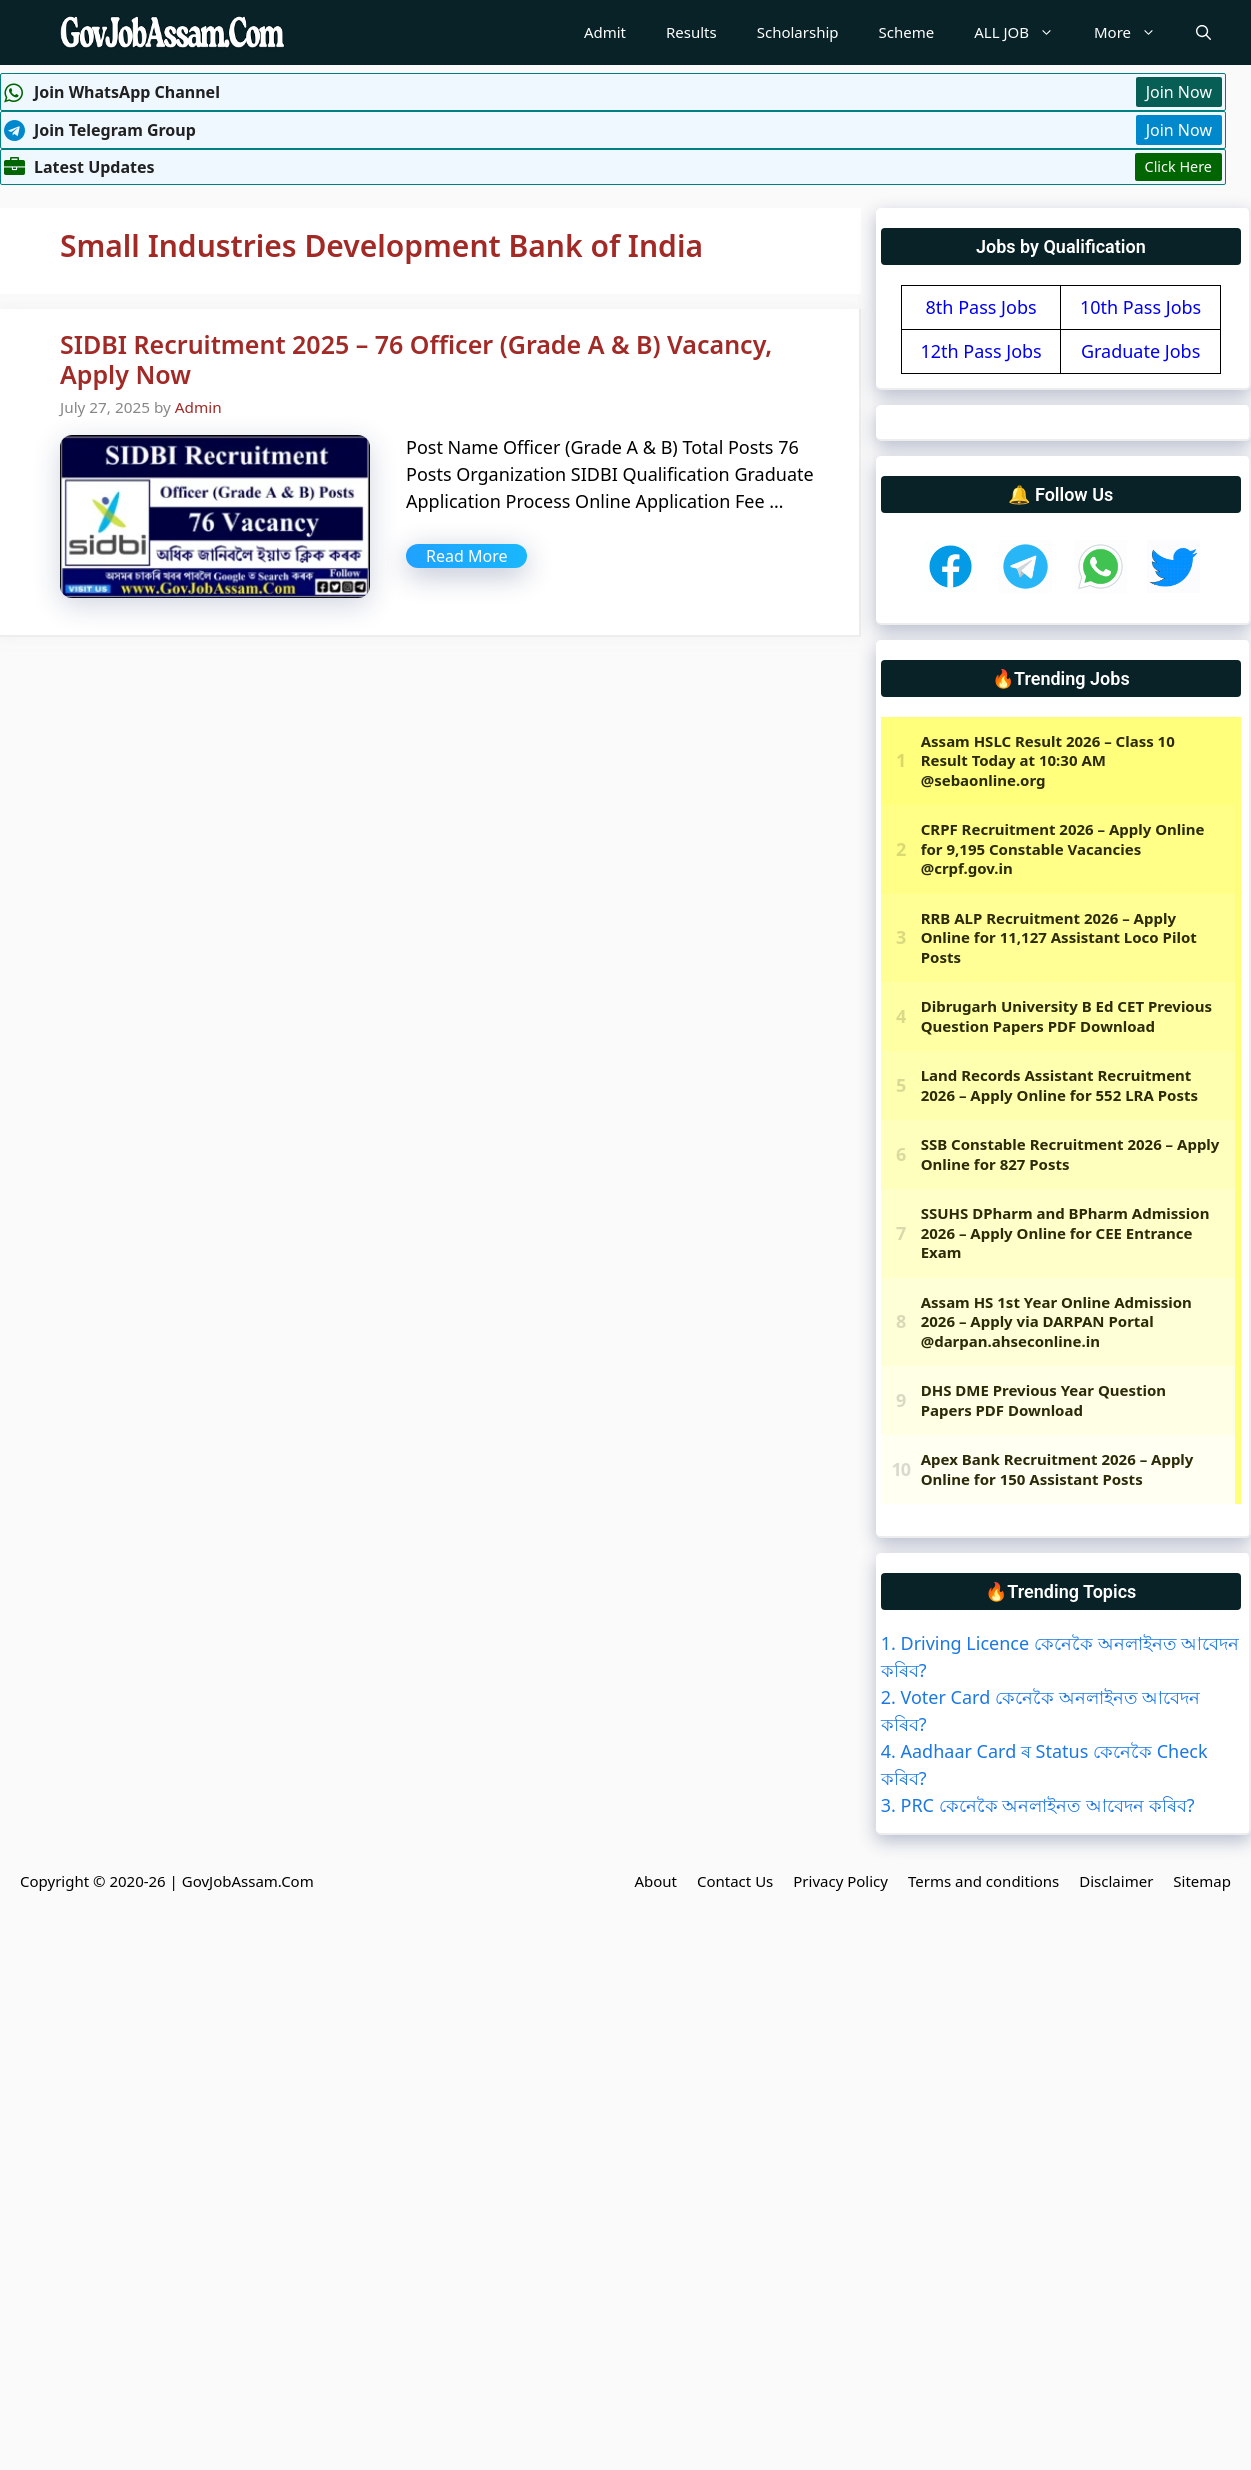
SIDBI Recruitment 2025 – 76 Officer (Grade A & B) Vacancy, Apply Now (416, 359)
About (655, 1881)
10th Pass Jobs (1140, 307)
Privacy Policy (840, 1881)
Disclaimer (1116, 1881)
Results (691, 32)
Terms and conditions (983, 1881)
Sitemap (1202, 1881)
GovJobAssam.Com (248, 1881)
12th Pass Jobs (980, 351)
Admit (605, 32)
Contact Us (735, 1881)
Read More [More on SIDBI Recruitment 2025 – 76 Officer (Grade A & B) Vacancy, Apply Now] (466, 556)
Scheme (907, 32)
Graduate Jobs (1140, 351)
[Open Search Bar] (1203, 32)
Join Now (1179, 92)
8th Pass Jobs (981, 307)
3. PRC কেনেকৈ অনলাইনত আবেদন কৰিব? (1038, 1805)
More (1135, 32)
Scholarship (798, 32)
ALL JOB (1024, 32)
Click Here (1178, 166)
